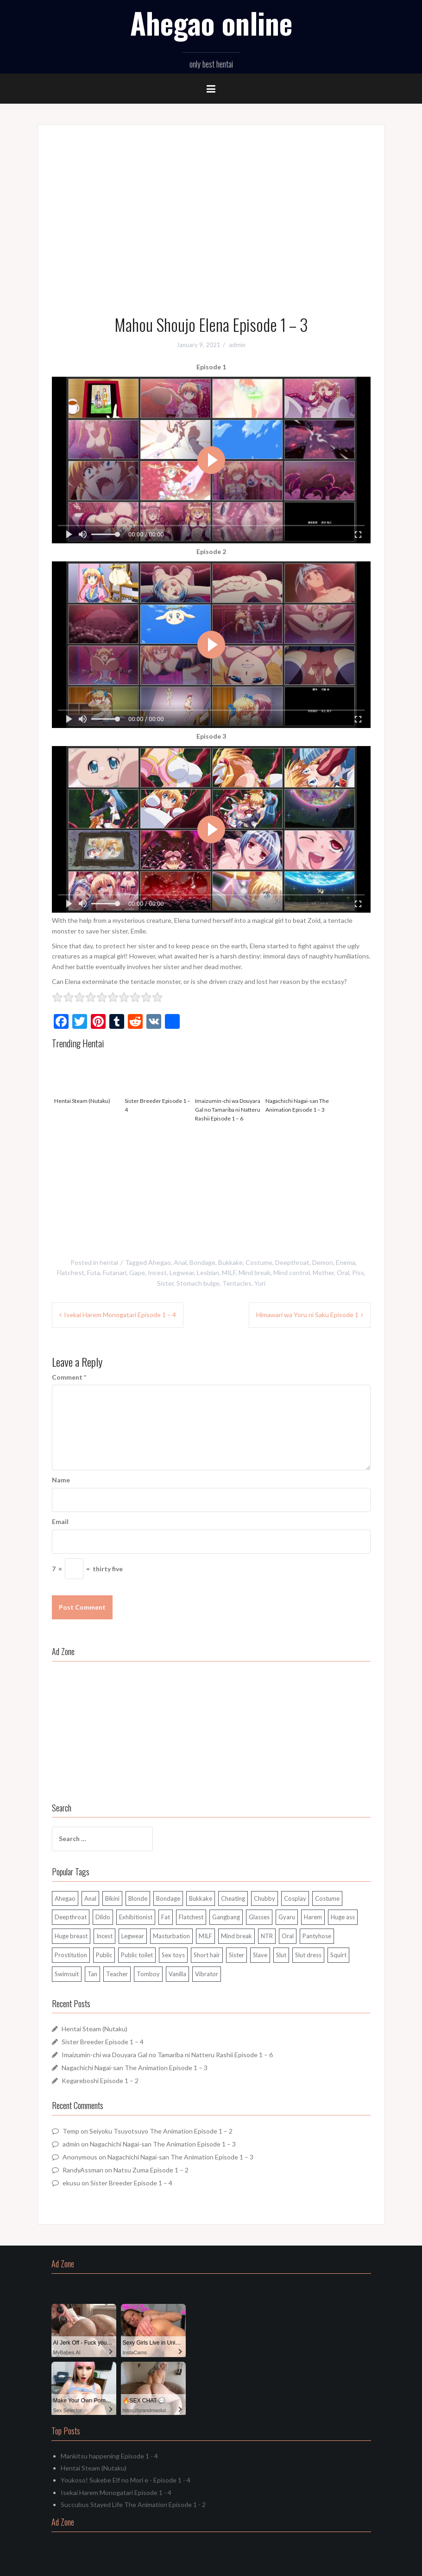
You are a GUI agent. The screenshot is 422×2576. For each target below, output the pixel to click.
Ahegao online (211, 22)
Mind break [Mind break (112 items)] (236, 1936)
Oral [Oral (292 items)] (288, 1936)
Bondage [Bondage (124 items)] (168, 1898)
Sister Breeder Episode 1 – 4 (157, 1083)
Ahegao (159, 1262)
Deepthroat (292, 1262)
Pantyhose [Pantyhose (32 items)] (316, 1936)
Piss (358, 1272)
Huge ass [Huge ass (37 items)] (343, 1917)
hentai (109, 1262)
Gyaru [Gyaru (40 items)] (286, 1917)
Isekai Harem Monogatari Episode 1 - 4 (116, 2492)
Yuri (259, 1283)
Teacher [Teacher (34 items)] (117, 1974)
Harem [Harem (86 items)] (313, 1917)
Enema (345, 1262)
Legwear (182, 1272)
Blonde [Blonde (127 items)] (137, 1898)
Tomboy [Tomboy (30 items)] (148, 1974)
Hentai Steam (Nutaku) (87, 1078)
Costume (259, 1262)
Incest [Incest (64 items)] (104, 1936)
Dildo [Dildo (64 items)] (102, 1917)
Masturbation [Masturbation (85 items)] (171, 1936)
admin (237, 344)
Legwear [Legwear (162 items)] (132, 1936)
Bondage (202, 1262)
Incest (157, 1272)
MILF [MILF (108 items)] (205, 1936)
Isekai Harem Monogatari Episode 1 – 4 (120, 1315)
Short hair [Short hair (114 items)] (207, 1955)
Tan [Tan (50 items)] (92, 1974)
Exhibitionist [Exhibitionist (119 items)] (135, 1917)
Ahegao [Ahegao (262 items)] (65, 1898)
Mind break (255, 1272)
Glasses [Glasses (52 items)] (259, 1917)
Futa (93, 1272)
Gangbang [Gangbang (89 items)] (226, 1917)
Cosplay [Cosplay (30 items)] (295, 1898)
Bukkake (230, 1262)
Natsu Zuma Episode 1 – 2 (151, 2170)
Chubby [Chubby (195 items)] (264, 1898)
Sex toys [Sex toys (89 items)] (173, 1955)
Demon (322, 1262)
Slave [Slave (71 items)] (260, 1955)
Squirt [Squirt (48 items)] (338, 1955)
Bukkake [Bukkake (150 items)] (200, 1898)
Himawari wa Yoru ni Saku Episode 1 (307, 1315)
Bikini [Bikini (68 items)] (112, 1898)
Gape (137, 1272)
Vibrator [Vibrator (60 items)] (206, 1974)
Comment (69, 1377)
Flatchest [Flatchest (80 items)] (191, 1917)
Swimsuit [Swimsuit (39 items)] (67, 1974)
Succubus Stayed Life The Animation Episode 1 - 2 (133, 2504)
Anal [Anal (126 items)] (90, 1898)
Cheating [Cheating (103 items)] (233, 1898)
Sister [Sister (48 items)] (236, 1955)
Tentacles (237, 1283)
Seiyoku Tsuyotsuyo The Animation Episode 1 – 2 (161, 2131)
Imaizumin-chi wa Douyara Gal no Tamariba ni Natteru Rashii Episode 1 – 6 (228, 1087)
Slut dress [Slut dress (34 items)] (308, 1955)
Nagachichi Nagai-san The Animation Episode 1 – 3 (298, 1083)
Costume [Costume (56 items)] (327, 1898)
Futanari (114, 1272)
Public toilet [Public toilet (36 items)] (137, 1955)
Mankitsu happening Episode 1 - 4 (109, 2456)
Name (61, 1480)
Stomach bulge (198, 1283)
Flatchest (70, 1272)
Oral (343, 1272)
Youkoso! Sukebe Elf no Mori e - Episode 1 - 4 (125, 2480)
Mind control (291, 1272)
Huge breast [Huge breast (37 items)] (71, 1936)
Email (60, 1521)
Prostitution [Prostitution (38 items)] (71, 1955)
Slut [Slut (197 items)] (281, 1955)
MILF (229, 1272)
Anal (180, 1262)
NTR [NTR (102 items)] (267, 1936)
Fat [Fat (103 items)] (165, 1917)
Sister (165, 1283)
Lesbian (208, 1272)
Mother (323, 1272)
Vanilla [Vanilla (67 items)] (177, 1974)
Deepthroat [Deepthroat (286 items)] (71, 1917)
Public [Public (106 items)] (104, 1955)
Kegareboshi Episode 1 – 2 (100, 2080)
